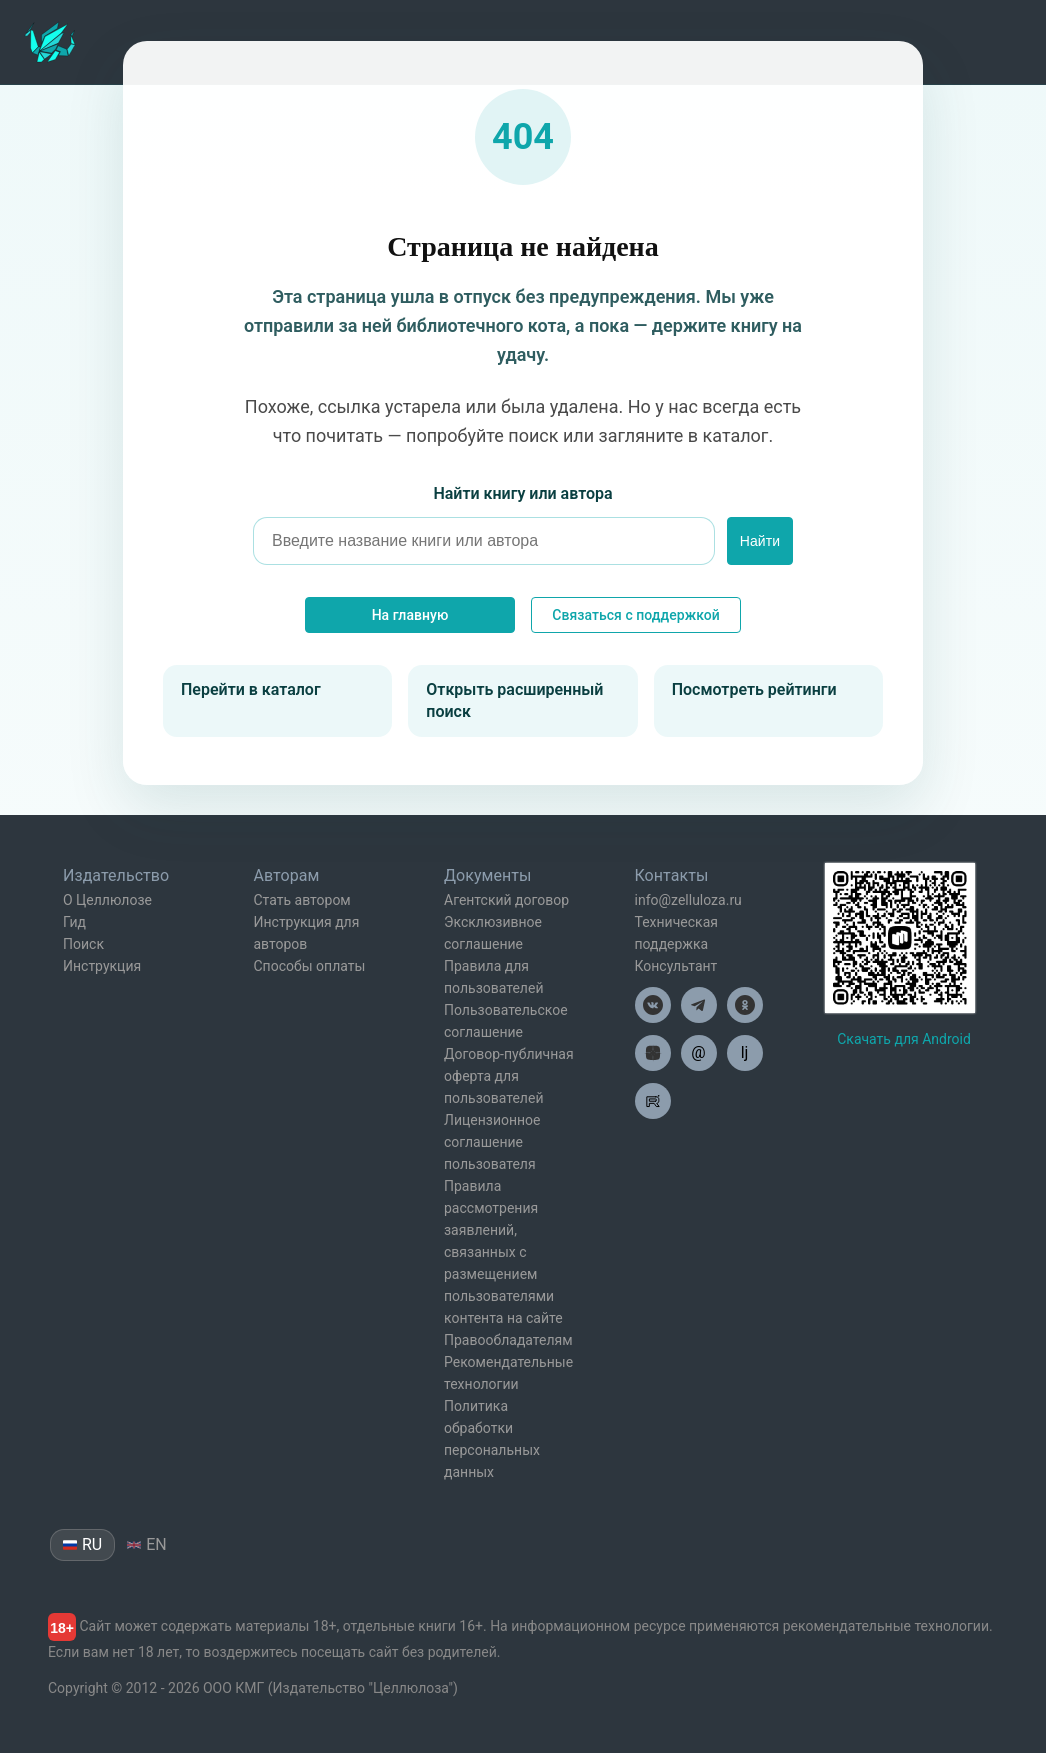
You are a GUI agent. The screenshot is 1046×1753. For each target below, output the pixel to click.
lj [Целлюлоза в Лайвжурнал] (745, 1052)
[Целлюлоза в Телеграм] (699, 1005)
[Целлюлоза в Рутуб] (653, 1101)
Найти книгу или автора (522, 493)
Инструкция (102, 966)
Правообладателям (508, 1340)
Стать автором (302, 900)
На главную (410, 615)
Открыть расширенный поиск (514, 700)
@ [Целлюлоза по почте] (698, 1052)
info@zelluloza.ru (688, 900)
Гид (74, 922)
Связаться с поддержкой (635, 615)
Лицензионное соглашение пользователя (492, 1142)
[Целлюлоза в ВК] (653, 1005)
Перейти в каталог (251, 689)
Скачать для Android (904, 1039)
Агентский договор (506, 900)
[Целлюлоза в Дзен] (653, 1053)
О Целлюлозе (107, 900)
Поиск (83, 944)
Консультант (676, 966)
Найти (760, 541)
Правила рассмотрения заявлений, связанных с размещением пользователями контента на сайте (503, 1252)
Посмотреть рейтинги (754, 689)
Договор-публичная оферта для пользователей (509, 1076)
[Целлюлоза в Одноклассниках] (745, 1005)
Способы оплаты (310, 966)
